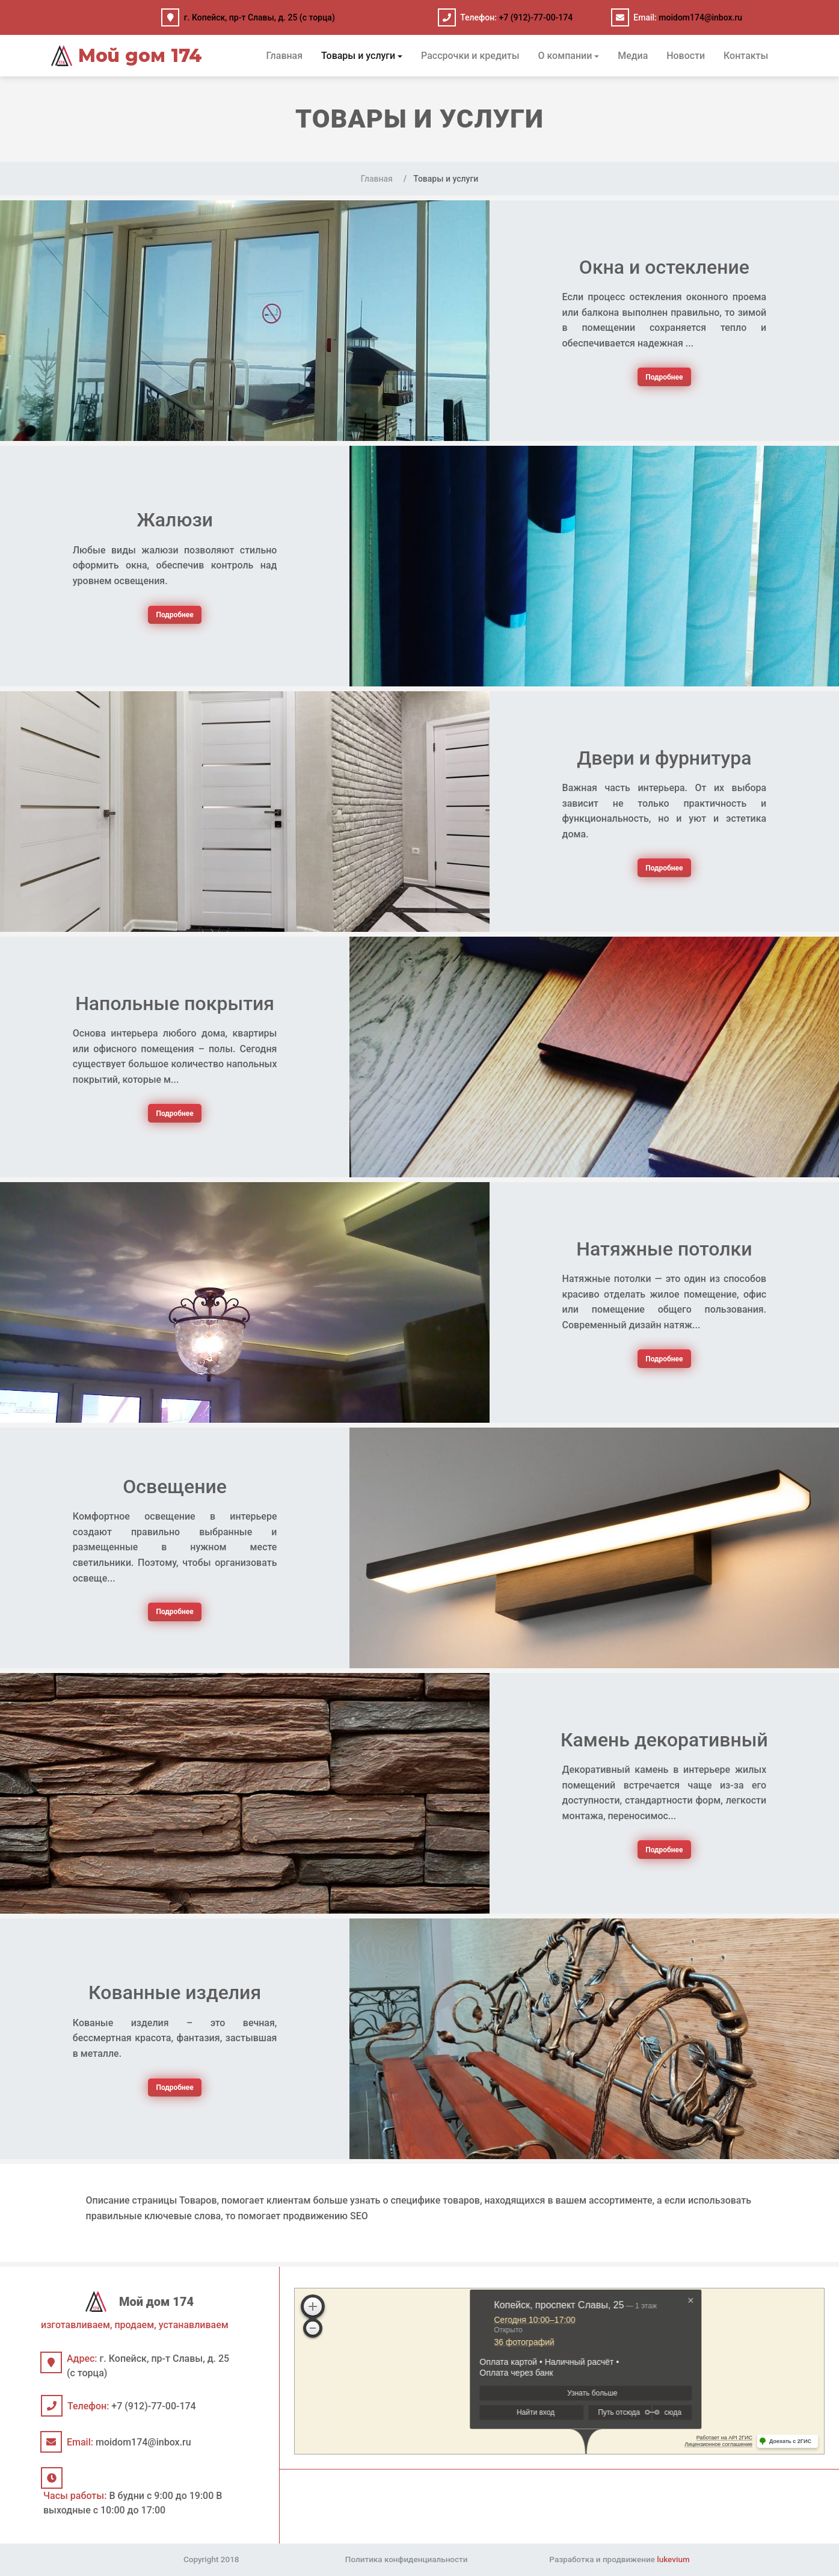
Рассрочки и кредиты (470, 55)
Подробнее (664, 377)
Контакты (746, 55)
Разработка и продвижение (619, 2559)
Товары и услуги (358, 55)
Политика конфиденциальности (406, 2559)
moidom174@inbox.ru (700, 17)
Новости (685, 55)
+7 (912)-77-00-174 (536, 17)
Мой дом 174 (126, 56)
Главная (284, 55)
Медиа (633, 55)
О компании (565, 55)
